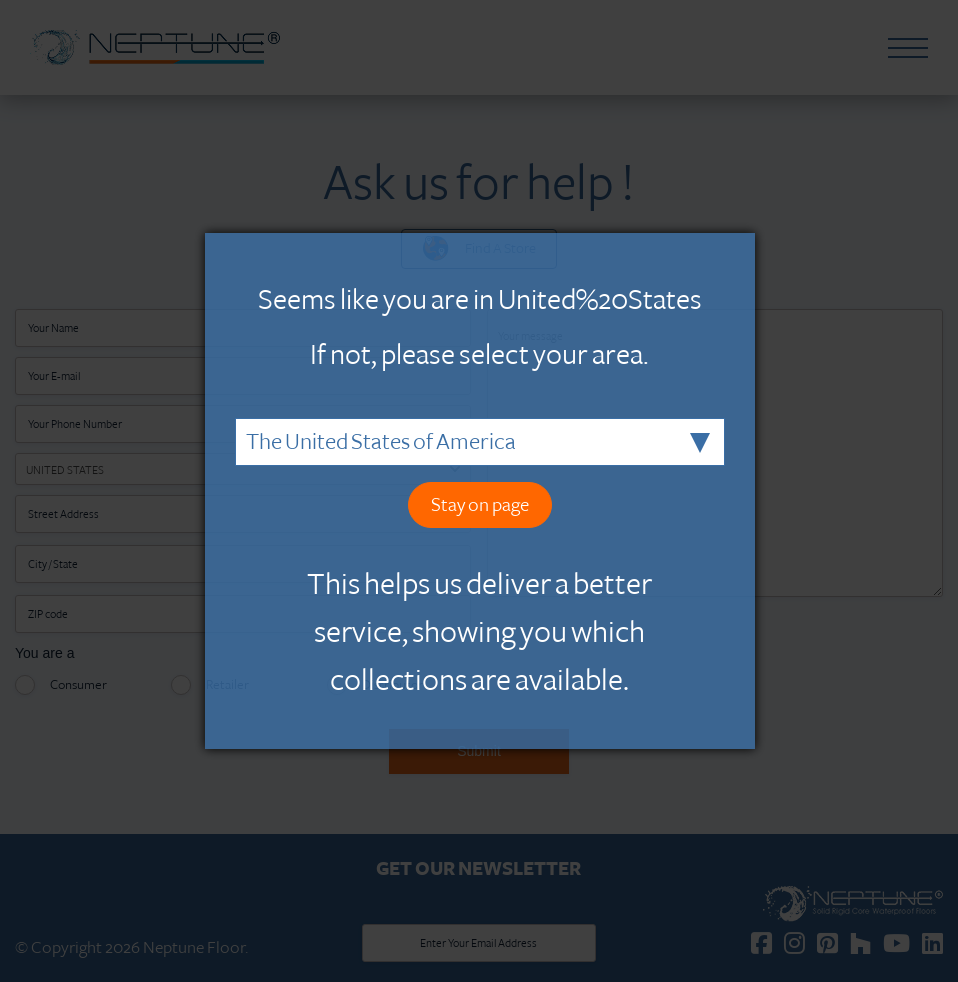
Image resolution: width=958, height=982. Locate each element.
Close (745, 243)
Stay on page (480, 505)
